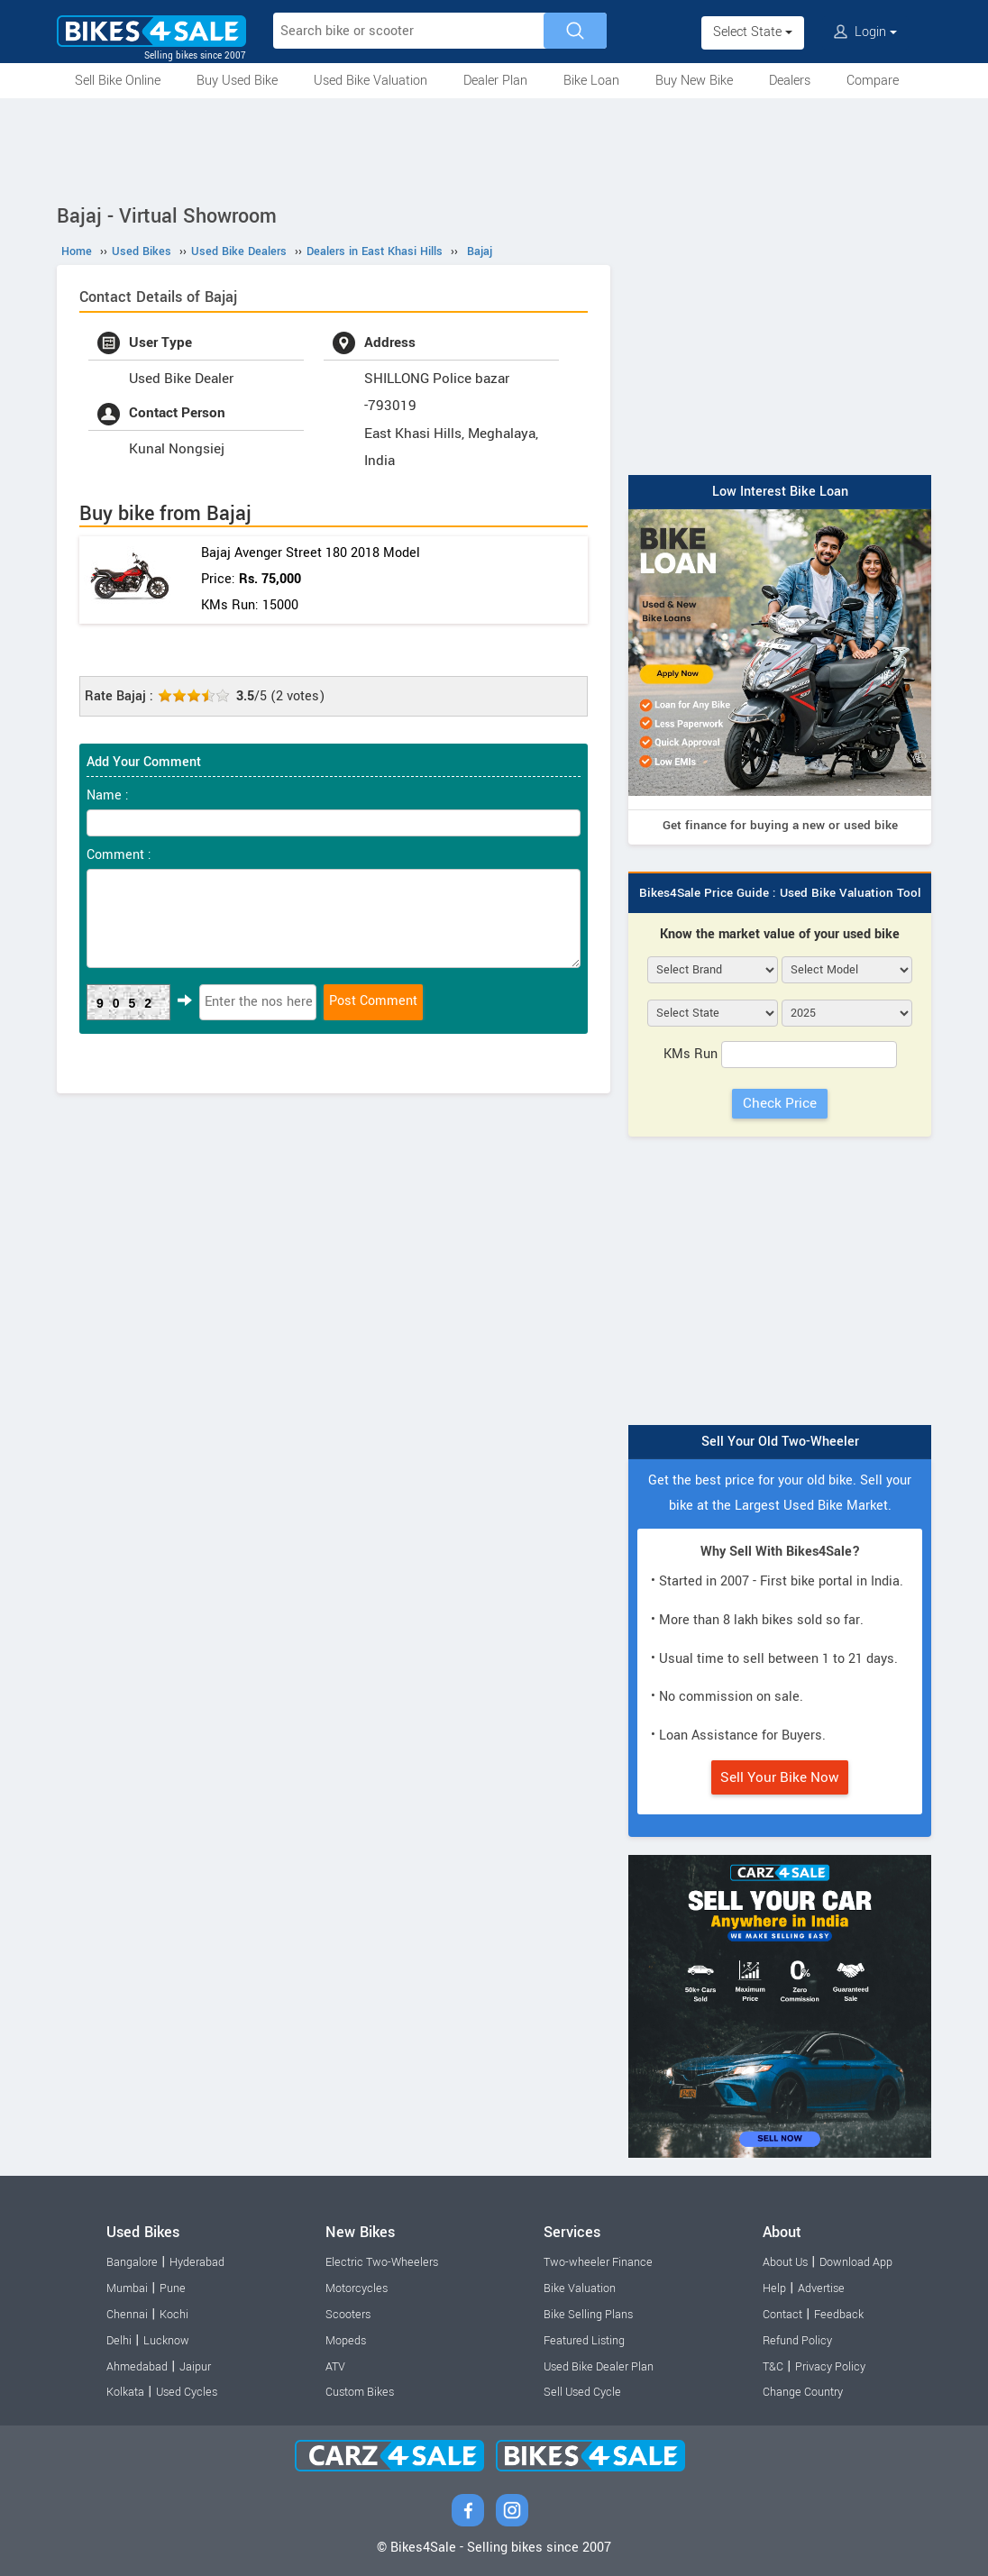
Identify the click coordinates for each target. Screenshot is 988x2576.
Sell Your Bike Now (779, 1777)
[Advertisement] (494, 147)
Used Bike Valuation (370, 80)
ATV (335, 2367)
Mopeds (345, 2341)
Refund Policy (797, 2341)
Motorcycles (356, 2288)
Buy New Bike (694, 80)
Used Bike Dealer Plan (599, 2367)
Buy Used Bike (237, 80)
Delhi (119, 2341)
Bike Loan (591, 80)
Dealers (789, 80)
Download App (855, 2262)
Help (774, 2288)
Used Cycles (186, 2392)
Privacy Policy (830, 2367)
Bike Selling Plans (588, 2315)
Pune (173, 2288)
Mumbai (127, 2288)
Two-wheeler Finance (598, 2262)
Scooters (347, 2315)
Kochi (174, 2315)
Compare (872, 80)
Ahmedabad (137, 2367)
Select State (752, 32)
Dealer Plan (495, 80)
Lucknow (166, 2341)
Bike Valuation (580, 2288)
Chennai (127, 2315)
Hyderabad (196, 2262)
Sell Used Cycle (582, 2392)
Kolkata (125, 2392)
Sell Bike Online (117, 80)
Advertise (821, 2288)
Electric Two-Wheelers (381, 2262)
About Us (785, 2262)
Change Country (803, 2392)
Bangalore (132, 2262)
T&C (773, 2367)
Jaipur (195, 2367)
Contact (782, 2315)
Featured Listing (584, 2341)
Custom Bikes (359, 2392)
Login (865, 32)
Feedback (839, 2315)
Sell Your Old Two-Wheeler (780, 1441)
